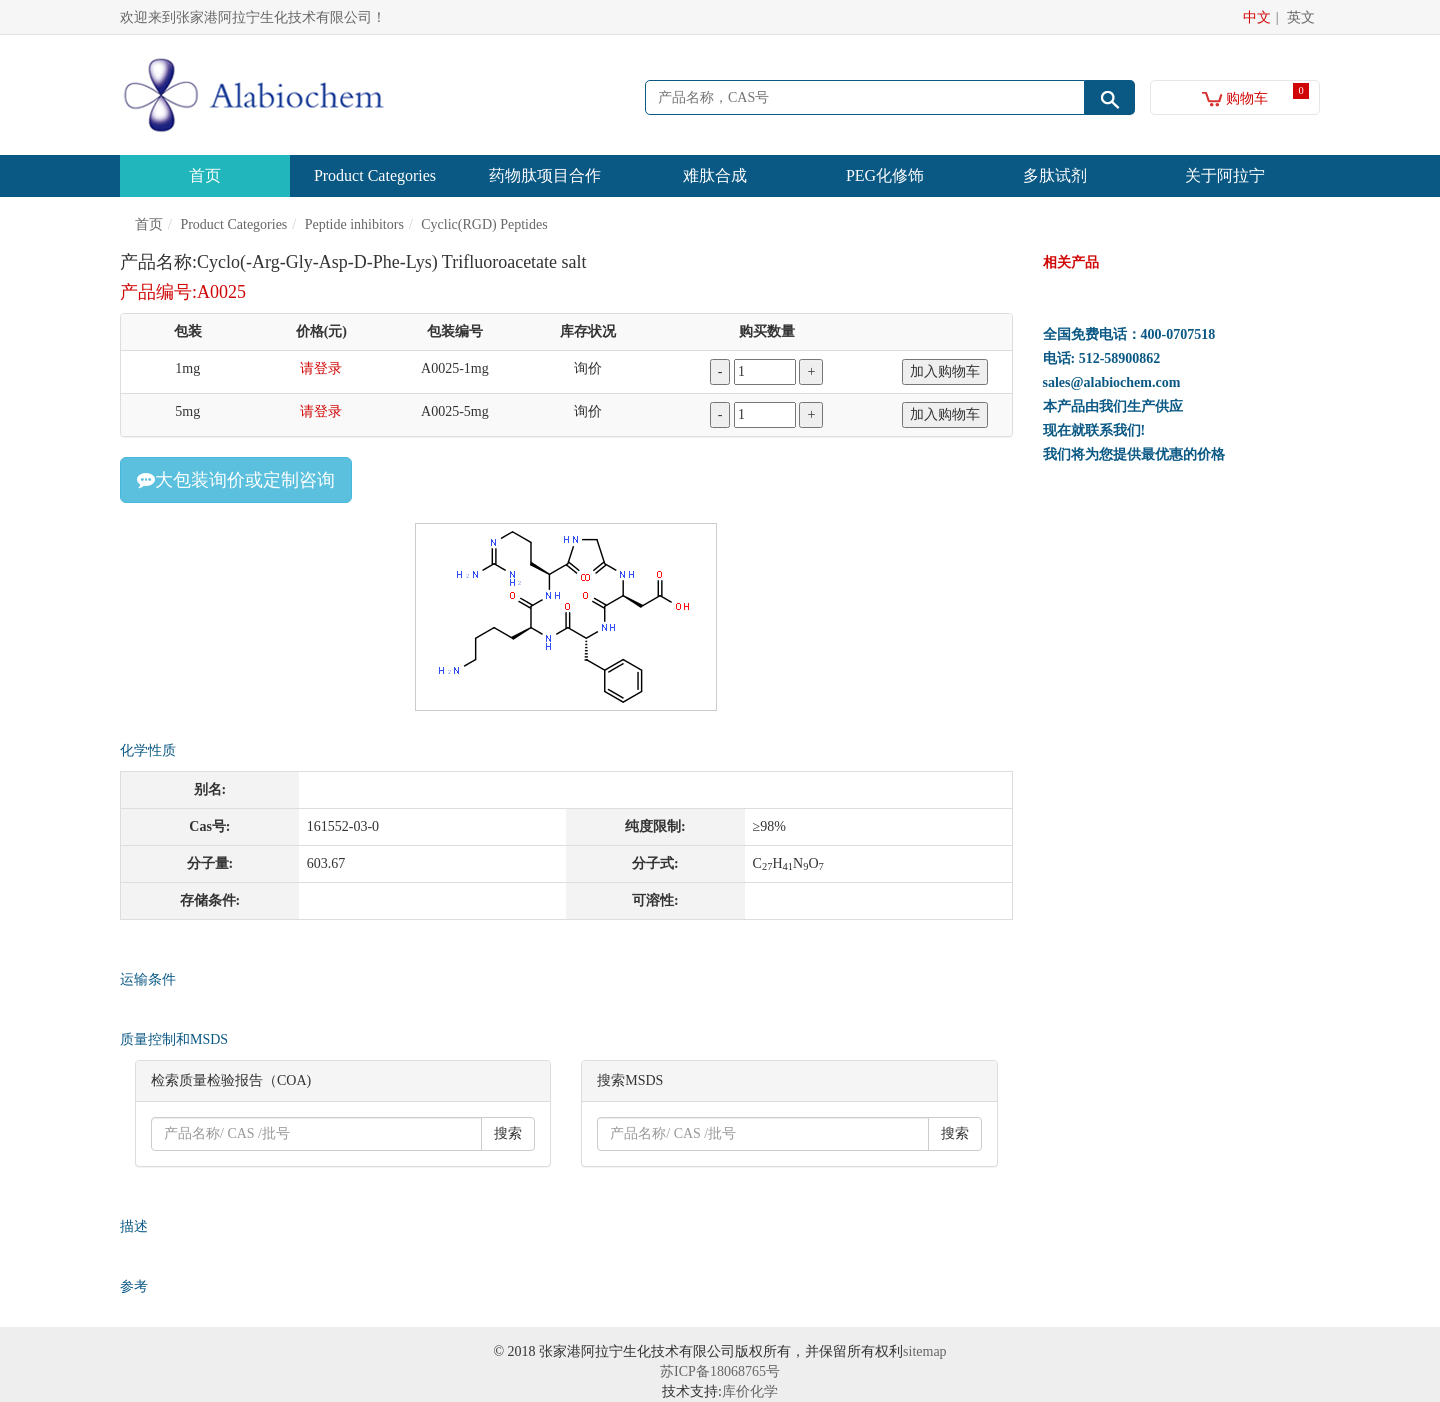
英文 (1301, 17)
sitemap (925, 1351)
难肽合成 (715, 175)
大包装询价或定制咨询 (236, 480)
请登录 (321, 368)
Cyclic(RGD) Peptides (484, 224)
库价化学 (750, 1391)
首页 (205, 175)
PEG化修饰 (885, 175)
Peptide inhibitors (354, 224)
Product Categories (375, 175)
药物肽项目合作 (545, 175)
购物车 (1235, 98)
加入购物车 (945, 371)
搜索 (508, 1133)
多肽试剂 (1055, 175)
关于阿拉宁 (1225, 175)
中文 (1257, 17)
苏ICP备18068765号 (720, 1371)
